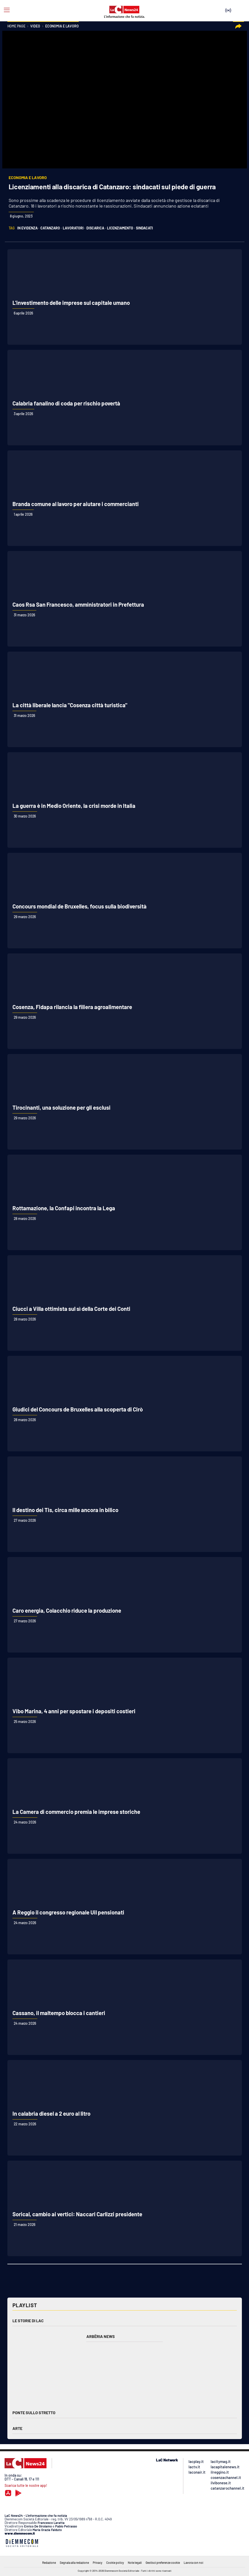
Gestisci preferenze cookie (163, 2562)
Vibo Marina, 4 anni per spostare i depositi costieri (73, 1711)
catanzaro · (50, 228)
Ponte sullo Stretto (33, 2412)
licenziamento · (121, 228)
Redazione (49, 2562)
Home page (16, 26)
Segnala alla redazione (74, 2562)
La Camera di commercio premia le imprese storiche (76, 1811)
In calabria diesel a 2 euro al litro (51, 2113)
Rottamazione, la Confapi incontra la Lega (63, 1208)
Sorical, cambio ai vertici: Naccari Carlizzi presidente (77, 2214)
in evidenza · (28, 228)
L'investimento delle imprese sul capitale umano (71, 302)
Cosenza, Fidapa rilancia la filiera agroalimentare (72, 1006)
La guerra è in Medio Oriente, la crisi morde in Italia (73, 805)
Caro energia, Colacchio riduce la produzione (66, 1610)
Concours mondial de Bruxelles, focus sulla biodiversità (79, 906)
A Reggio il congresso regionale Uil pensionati (68, 1912)
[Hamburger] (7, 10)
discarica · (96, 228)
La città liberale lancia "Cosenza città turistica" (69, 705)
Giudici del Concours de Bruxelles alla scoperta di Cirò (77, 1409)
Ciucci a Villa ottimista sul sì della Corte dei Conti (71, 1308)
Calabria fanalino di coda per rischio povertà (66, 403)
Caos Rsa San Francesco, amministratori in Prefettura (78, 604)
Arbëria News (100, 2336)
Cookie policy (115, 2562)
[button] (238, 26)
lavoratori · (74, 228)
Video (35, 26)
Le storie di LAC (28, 2320)
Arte (17, 2428)
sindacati (144, 228)
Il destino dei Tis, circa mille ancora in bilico (65, 1509)
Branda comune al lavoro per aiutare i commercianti (75, 503)
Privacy (97, 2562)
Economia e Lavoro (62, 26)
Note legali (135, 2562)
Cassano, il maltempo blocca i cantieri (58, 2012)
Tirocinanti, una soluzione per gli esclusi (61, 1107)
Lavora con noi (193, 2562)
